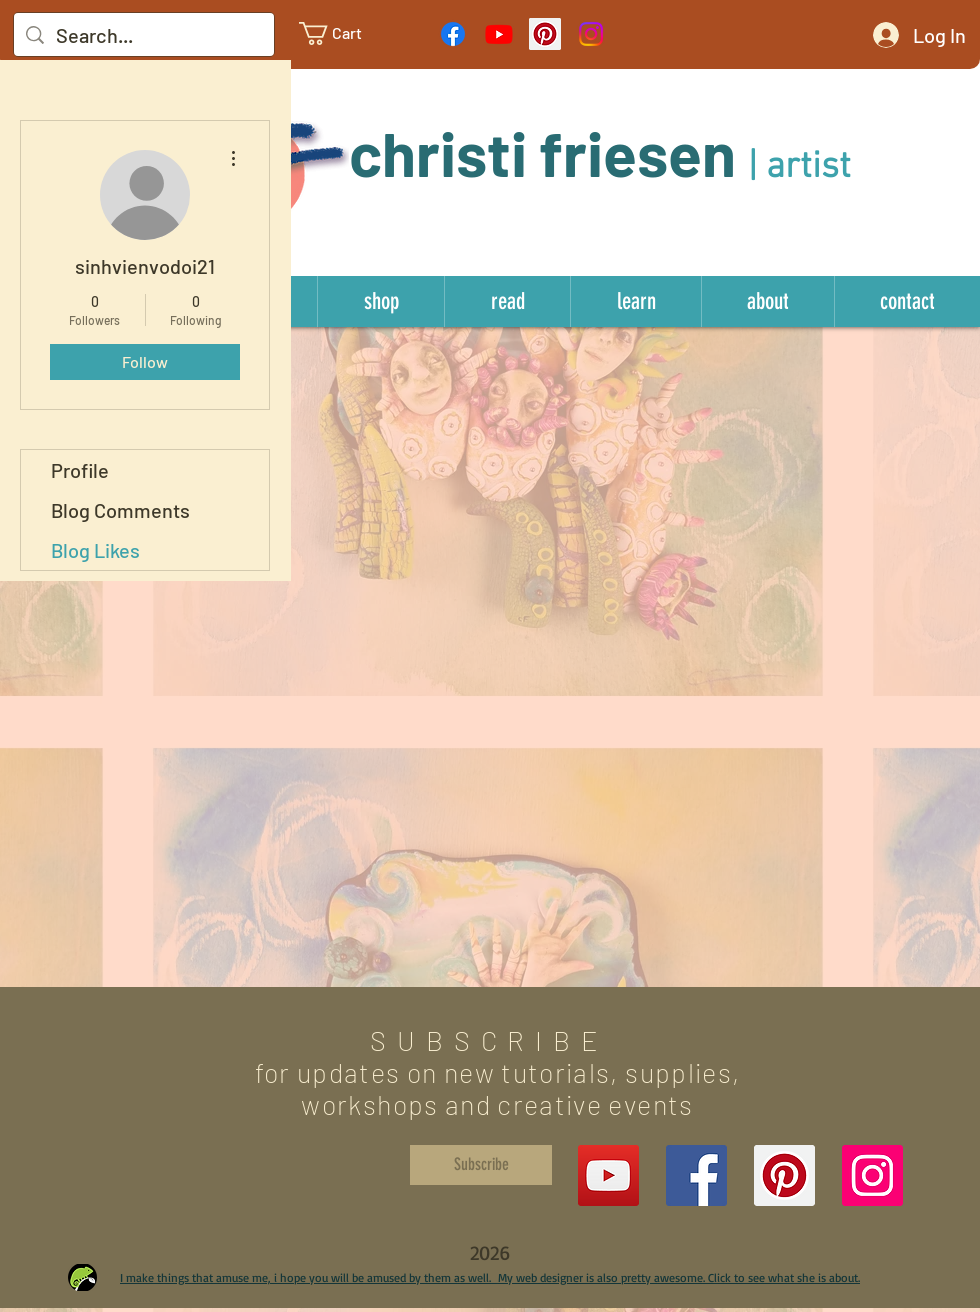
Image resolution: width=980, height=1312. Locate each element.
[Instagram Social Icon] (872, 1175)
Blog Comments (120, 510)
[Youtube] (499, 34)
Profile (80, 470)
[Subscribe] (481, 1165)
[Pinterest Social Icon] (545, 34)
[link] (346, 33)
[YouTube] (608, 1175)
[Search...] (144, 35)
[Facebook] (453, 34)
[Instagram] (591, 34)
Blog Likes (95, 550)
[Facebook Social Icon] (696, 1175)
